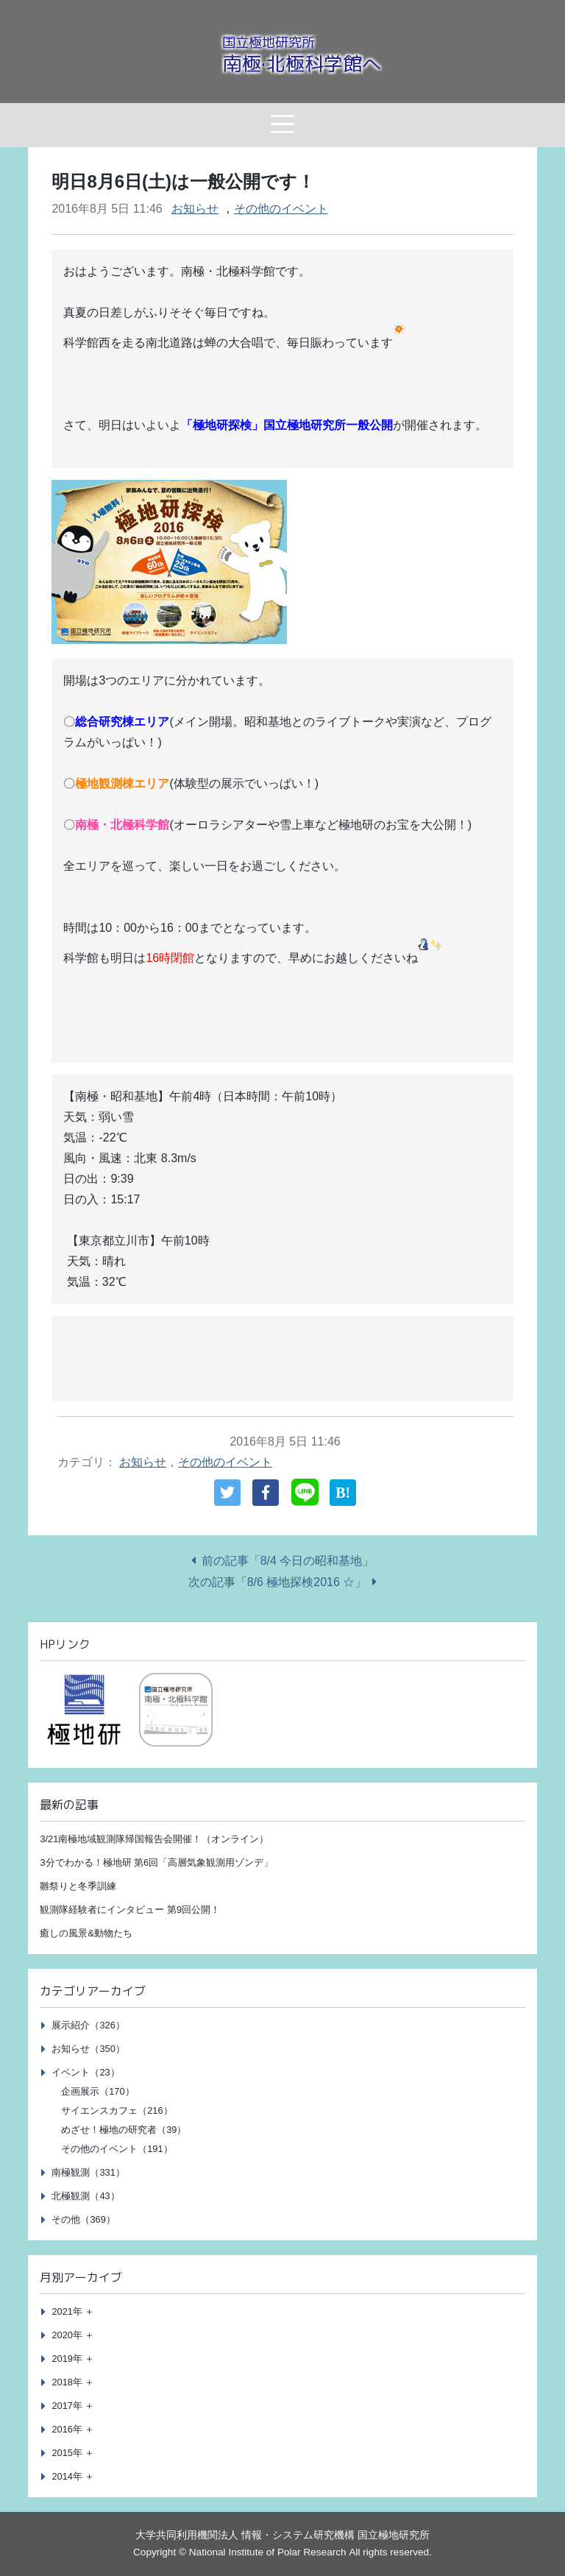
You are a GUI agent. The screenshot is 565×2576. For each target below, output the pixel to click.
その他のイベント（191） (116, 2148)
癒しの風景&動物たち (86, 1933)
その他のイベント (281, 208)
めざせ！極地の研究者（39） (123, 2129)
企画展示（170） (97, 2091)
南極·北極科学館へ (302, 55)
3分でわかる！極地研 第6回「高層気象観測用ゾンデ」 (156, 1862)
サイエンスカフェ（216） (116, 2110)
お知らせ (194, 208)
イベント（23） (85, 2072)
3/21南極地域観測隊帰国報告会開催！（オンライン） (154, 1838)
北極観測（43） (85, 2195)
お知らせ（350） (87, 2048)
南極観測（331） (87, 2172)
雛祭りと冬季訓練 (78, 1886)
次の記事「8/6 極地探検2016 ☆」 (277, 1582)
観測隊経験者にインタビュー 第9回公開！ (130, 1909)
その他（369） (83, 2219)
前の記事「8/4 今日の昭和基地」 (288, 1560)
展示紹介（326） (87, 2025)
